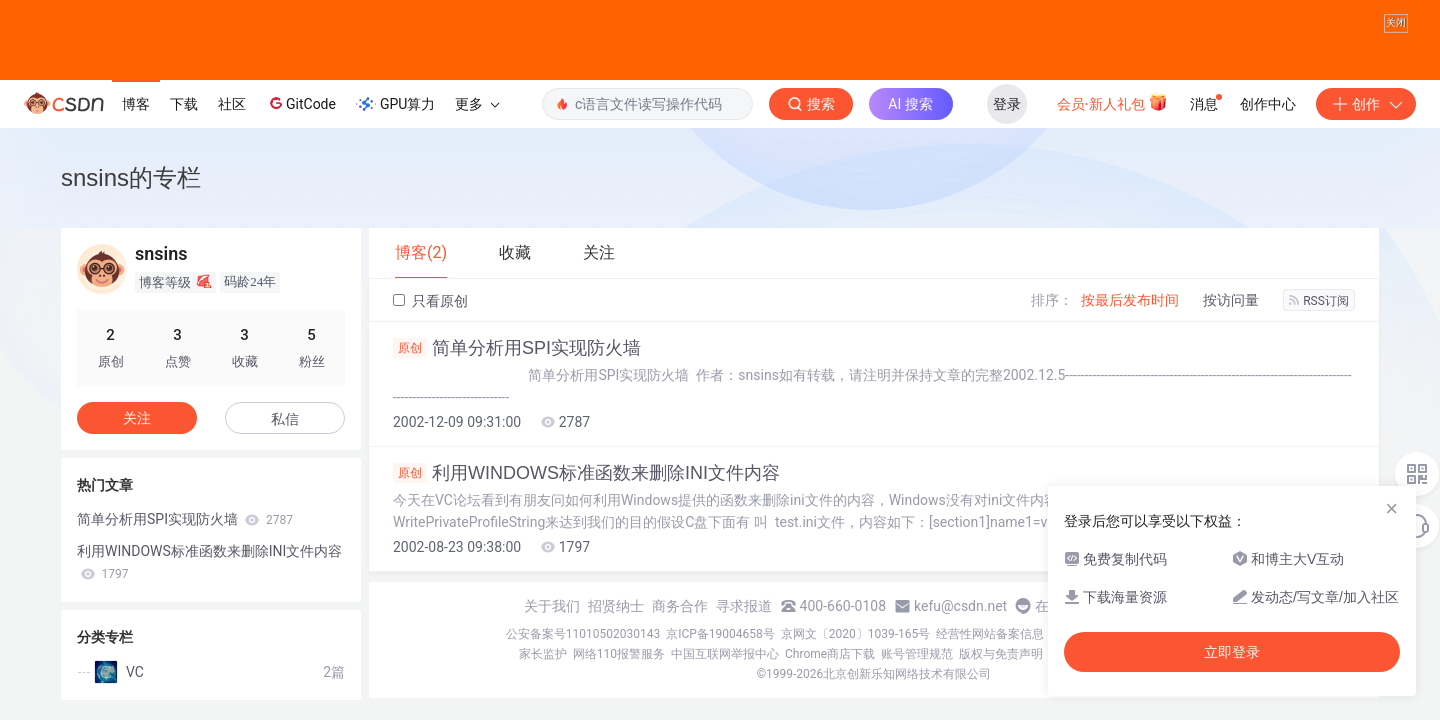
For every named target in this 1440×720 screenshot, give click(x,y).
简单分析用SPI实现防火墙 (517, 348)
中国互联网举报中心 (725, 654)
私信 (285, 419)
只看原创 (430, 301)
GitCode (301, 103)
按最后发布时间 (1130, 300)
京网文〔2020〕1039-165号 (856, 634)
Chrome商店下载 (830, 654)
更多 (477, 104)
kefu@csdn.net (960, 606)
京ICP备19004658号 (720, 634)
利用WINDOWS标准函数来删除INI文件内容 (586, 473)
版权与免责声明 (1001, 654)
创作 (1366, 104)
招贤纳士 (616, 606)
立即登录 (1232, 652)
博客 (136, 104)
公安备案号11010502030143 (583, 634)
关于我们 (552, 606)
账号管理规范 (917, 654)
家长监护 (543, 654)
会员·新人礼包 (1112, 102)
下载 (184, 104)
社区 (232, 104)
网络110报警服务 (619, 654)
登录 (1007, 104)
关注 (137, 418)
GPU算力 (395, 104)
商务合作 (680, 606)
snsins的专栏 (131, 177)
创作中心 (1268, 104)
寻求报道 (744, 606)
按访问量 (1231, 300)
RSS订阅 (1319, 301)
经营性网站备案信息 (990, 634)
